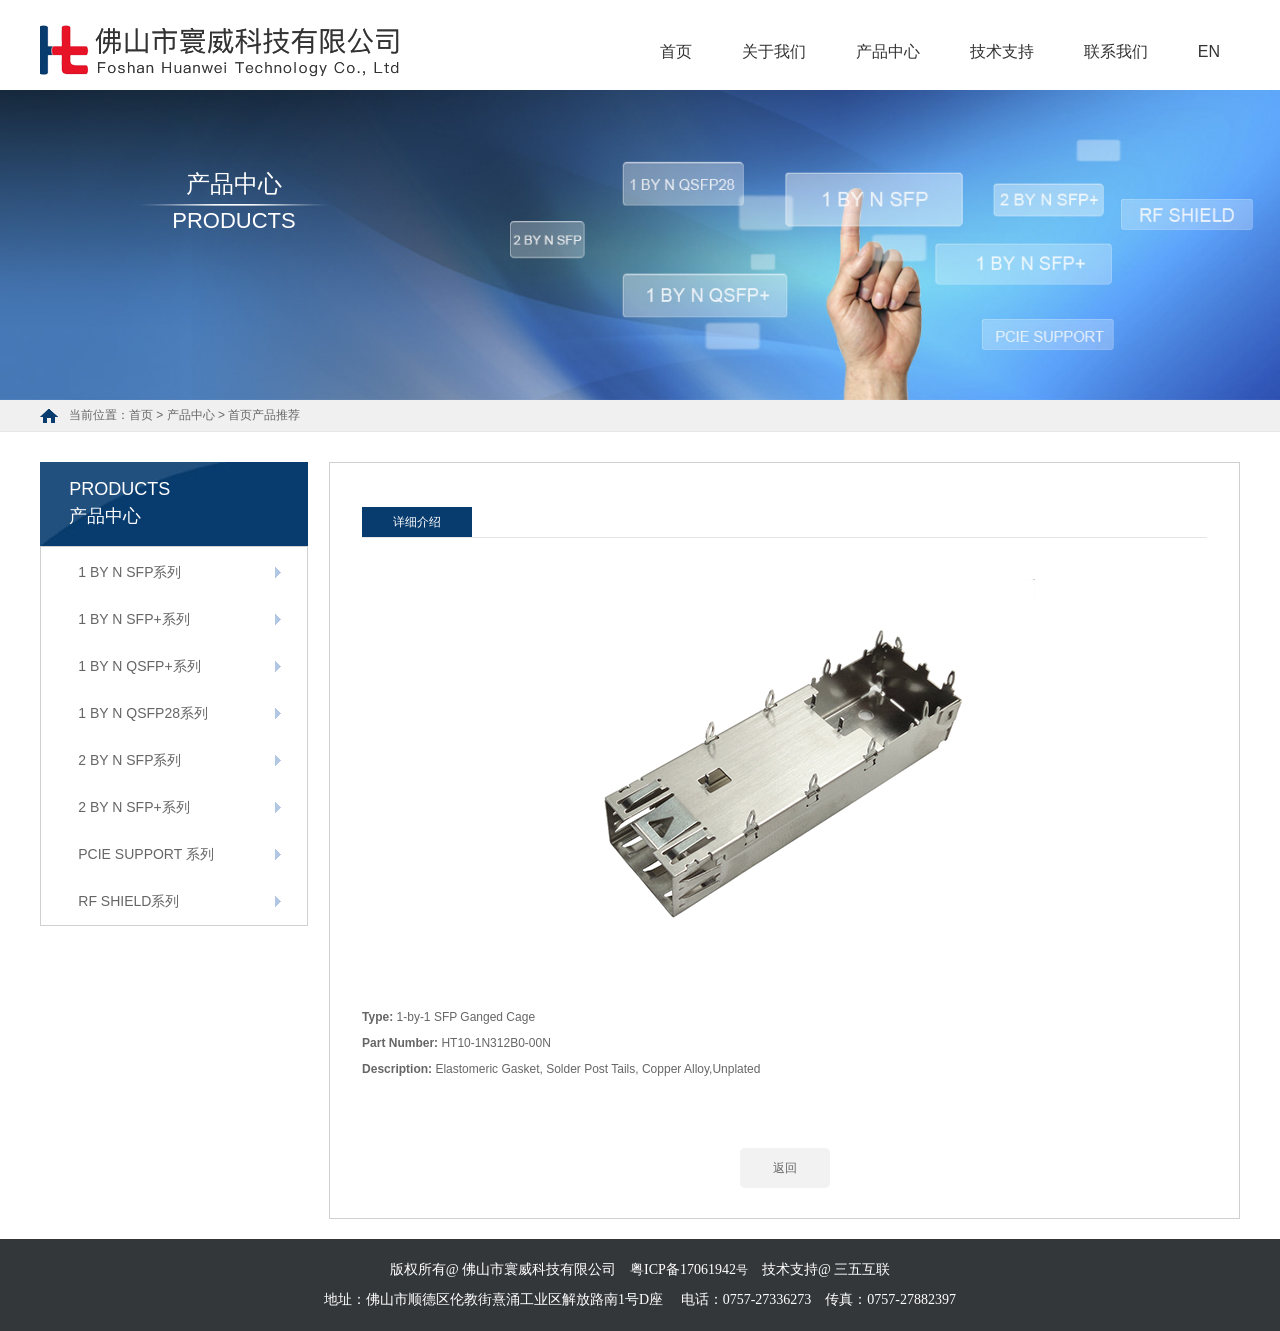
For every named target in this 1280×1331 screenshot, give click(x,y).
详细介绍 (417, 522)
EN (1209, 51)
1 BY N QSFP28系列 (143, 713)
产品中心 (888, 51)
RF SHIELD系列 (128, 901)
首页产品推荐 (264, 415)
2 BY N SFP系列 (129, 760)
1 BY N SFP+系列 (133, 619)
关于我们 (774, 51)
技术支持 (1002, 51)
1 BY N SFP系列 (129, 572)
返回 (785, 1168)
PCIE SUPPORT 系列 (146, 854)
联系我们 (1116, 51)
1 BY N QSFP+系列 (139, 666)
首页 (676, 51)
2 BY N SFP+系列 (133, 807)
